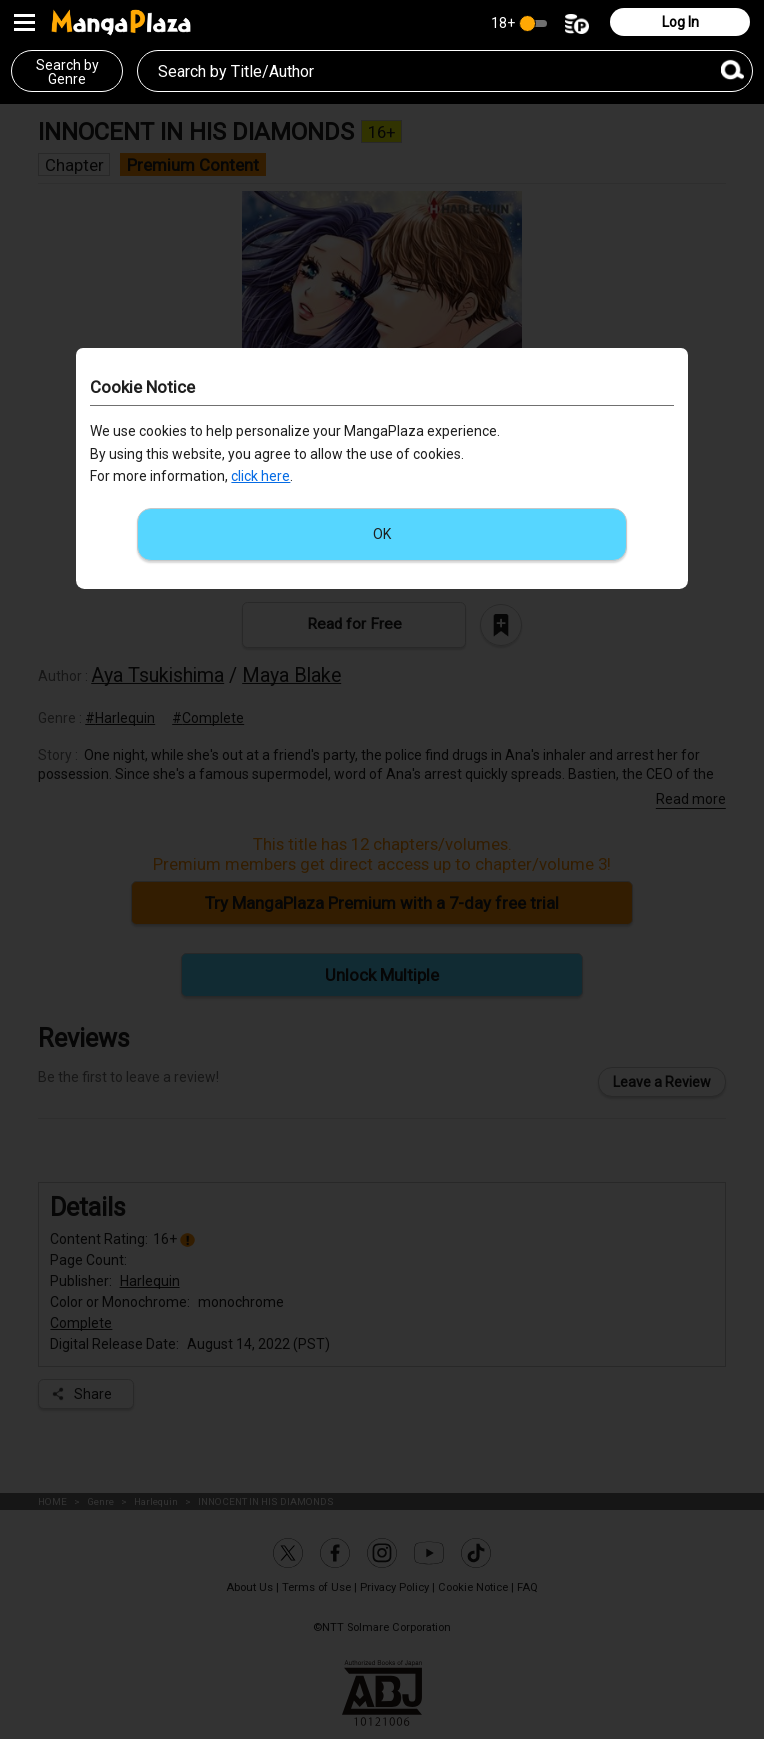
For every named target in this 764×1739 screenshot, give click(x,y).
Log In (680, 22)
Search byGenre (67, 72)
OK (382, 534)
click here (260, 476)
